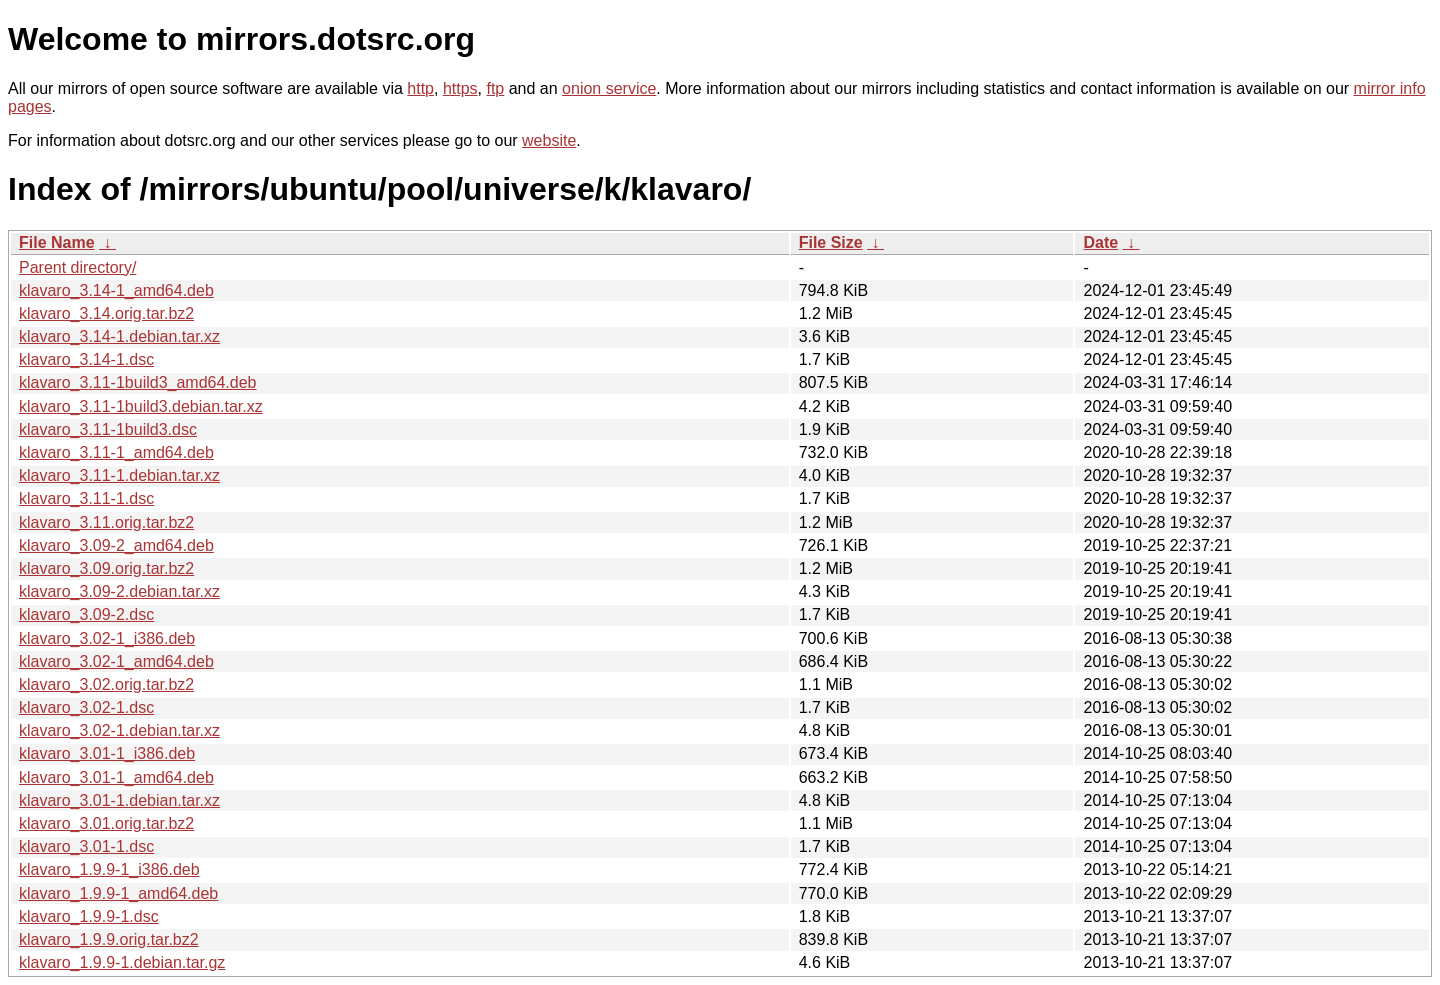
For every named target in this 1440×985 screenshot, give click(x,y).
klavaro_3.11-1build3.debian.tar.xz (141, 406)
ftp (495, 88)
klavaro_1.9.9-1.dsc (89, 916)
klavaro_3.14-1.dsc (86, 359)
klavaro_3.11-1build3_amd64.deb (138, 382)
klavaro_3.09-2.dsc (86, 614)
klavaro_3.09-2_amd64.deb (116, 545)
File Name (57, 242)
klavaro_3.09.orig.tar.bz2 (106, 568)
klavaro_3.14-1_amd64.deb (116, 290)
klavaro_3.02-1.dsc (86, 707)
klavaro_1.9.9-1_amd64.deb (118, 893)
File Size (831, 242)
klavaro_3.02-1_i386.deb (107, 638)
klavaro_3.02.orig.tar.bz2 (106, 684)
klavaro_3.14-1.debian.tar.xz (119, 336)
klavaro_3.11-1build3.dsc (108, 429)
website (549, 140)
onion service (609, 88)
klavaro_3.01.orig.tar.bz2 (106, 823)
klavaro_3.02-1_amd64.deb (116, 661)
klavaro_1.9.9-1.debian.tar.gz (122, 962)
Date (1100, 242)
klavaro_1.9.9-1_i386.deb (109, 869)
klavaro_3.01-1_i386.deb (107, 753)
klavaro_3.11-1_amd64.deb (116, 452)
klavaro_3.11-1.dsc (86, 498)
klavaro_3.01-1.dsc (86, 846)
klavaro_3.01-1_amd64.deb (116, 777)
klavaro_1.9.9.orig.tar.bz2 (109, 939)
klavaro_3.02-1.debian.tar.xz (119, 730)
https (460, 88)
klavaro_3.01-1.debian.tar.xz (119, 800)
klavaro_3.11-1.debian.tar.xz (119, 475)
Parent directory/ (77, 267)
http (420, 88)
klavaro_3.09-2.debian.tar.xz (119, 591)
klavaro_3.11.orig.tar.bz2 (106, 522)
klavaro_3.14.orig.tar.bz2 (106, 313)
